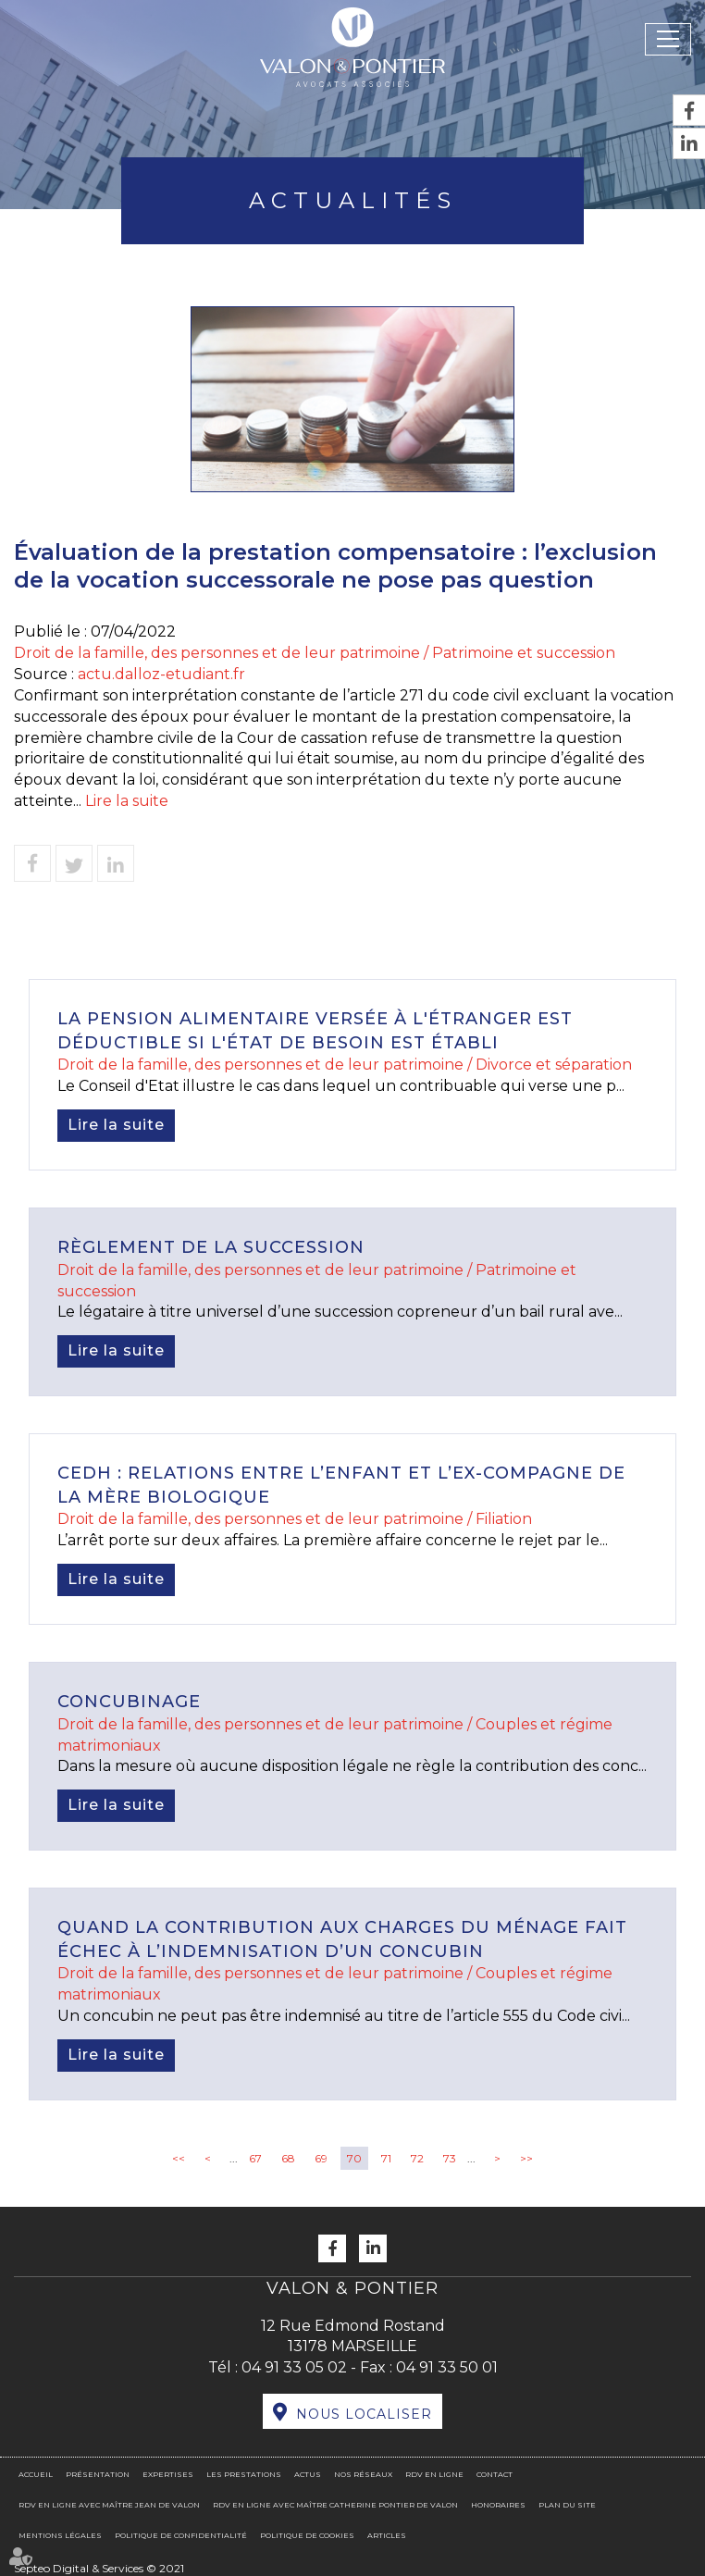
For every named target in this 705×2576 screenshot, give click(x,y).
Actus (307, 2474)
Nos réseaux (363, 2474)
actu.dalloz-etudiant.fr (161, 674)
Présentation (98, 2474)
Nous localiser (364, 2414)
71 (386, 2158)
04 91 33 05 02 (294, 2367)
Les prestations (243, 2474)
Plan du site (567, 2504)
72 (417, 2158)
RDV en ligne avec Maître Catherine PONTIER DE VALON (335, 2504)
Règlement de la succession (211, 1247)
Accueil (36, 2474)
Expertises (167, 2474)
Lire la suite (126, 801)
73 (449, 2158)
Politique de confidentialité (181, 2535)
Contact (494, 2474)
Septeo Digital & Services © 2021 (99, 2568)
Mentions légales (60, 2535)
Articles (386, 2535)
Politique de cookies (307, 2535)
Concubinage (129, 1701)
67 (255, 2158)
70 (354, 2158)
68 (288, 2158)
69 (321, 2158)
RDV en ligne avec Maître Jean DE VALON (109, 2504)
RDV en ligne (434, 2474)
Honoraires (498, 2504)
